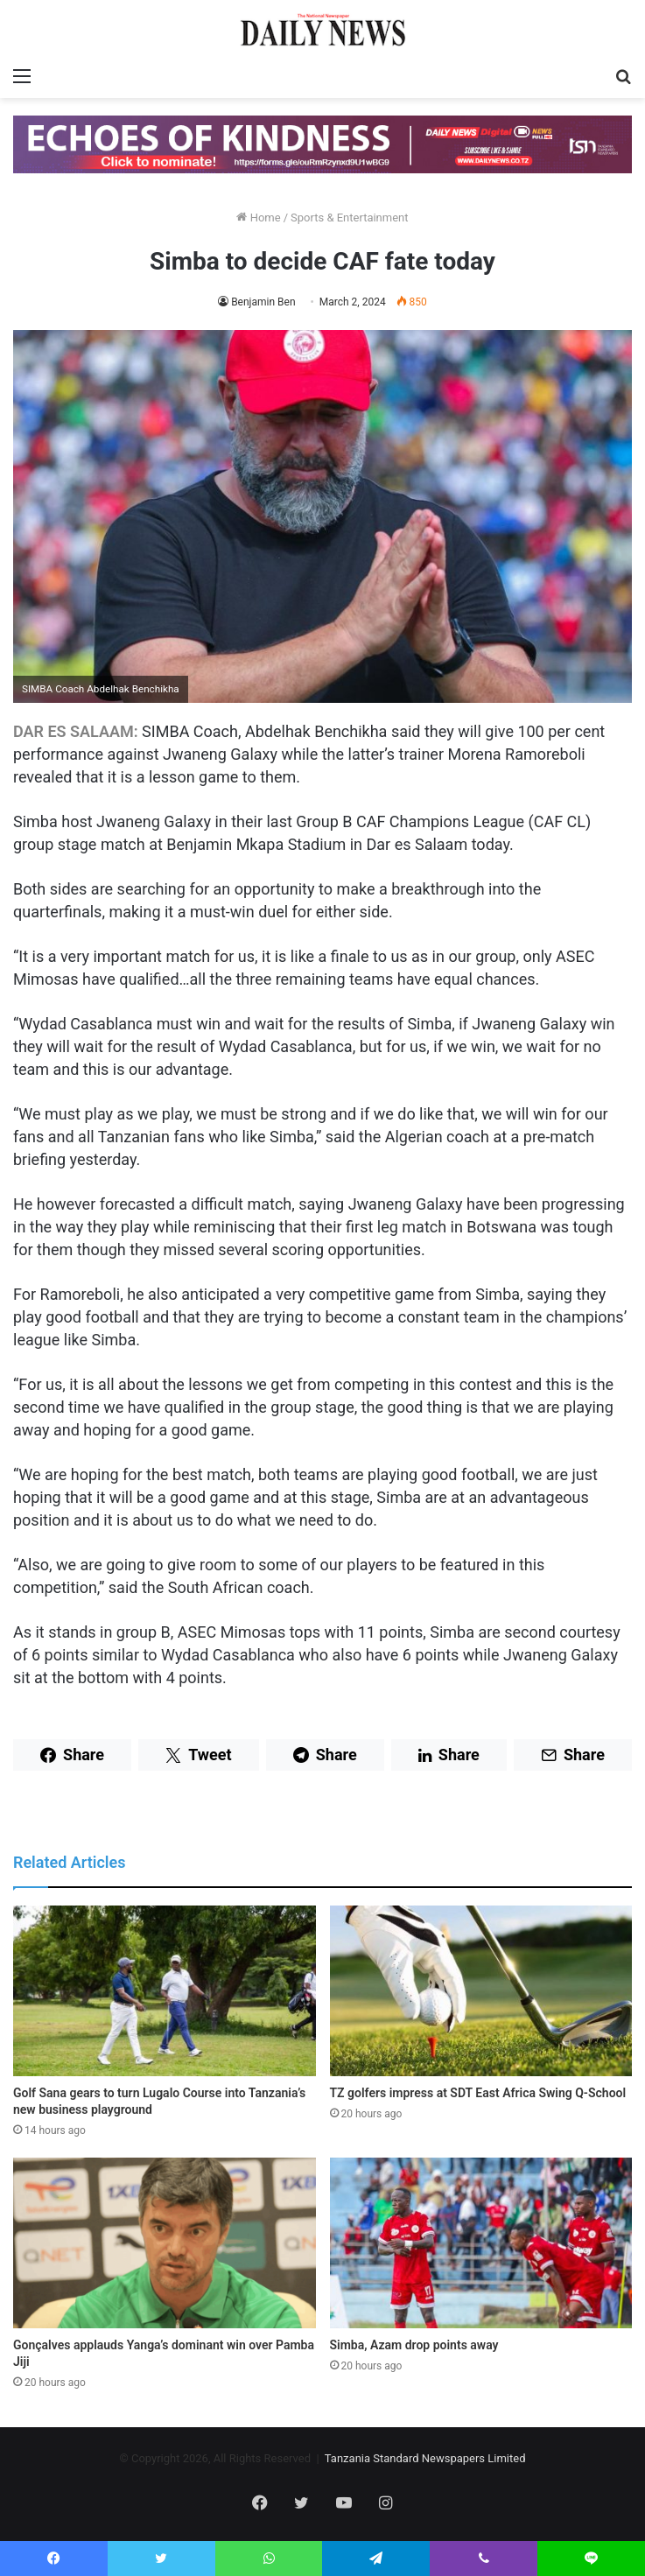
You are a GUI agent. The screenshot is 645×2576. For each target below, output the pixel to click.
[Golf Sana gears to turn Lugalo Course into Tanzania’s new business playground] (164, 1991)
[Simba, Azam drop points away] (481, 2243)
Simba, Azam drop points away (414, 2345)
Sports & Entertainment (349, 217)
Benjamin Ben (263, 302)
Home (258, 217)
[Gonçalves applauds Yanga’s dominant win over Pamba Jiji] (164, 2243)
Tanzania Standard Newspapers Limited (425, 2458)
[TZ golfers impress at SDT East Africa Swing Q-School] (481, 1991)
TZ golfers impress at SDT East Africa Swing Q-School (478, 2093)
